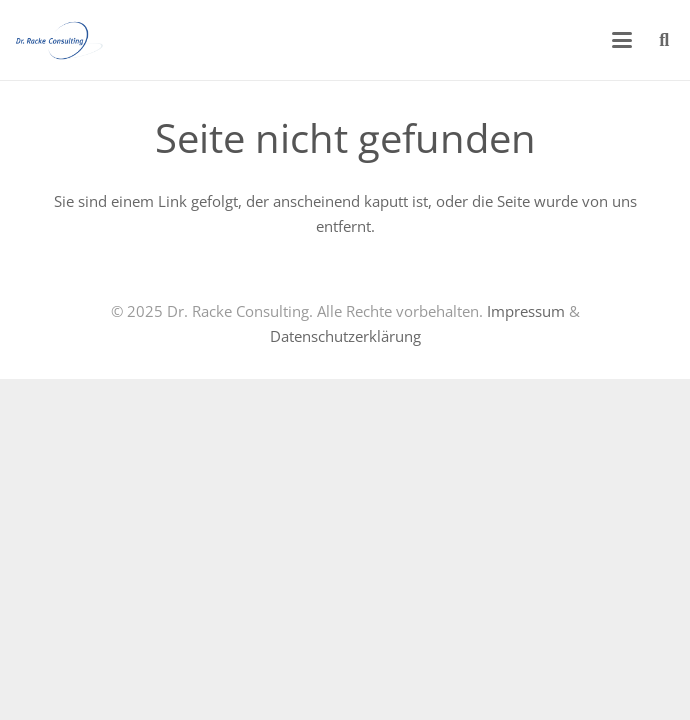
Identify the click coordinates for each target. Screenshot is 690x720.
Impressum (526, 311)
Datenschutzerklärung (345, 336)
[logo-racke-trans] (59, 40)
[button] (622, 40)
